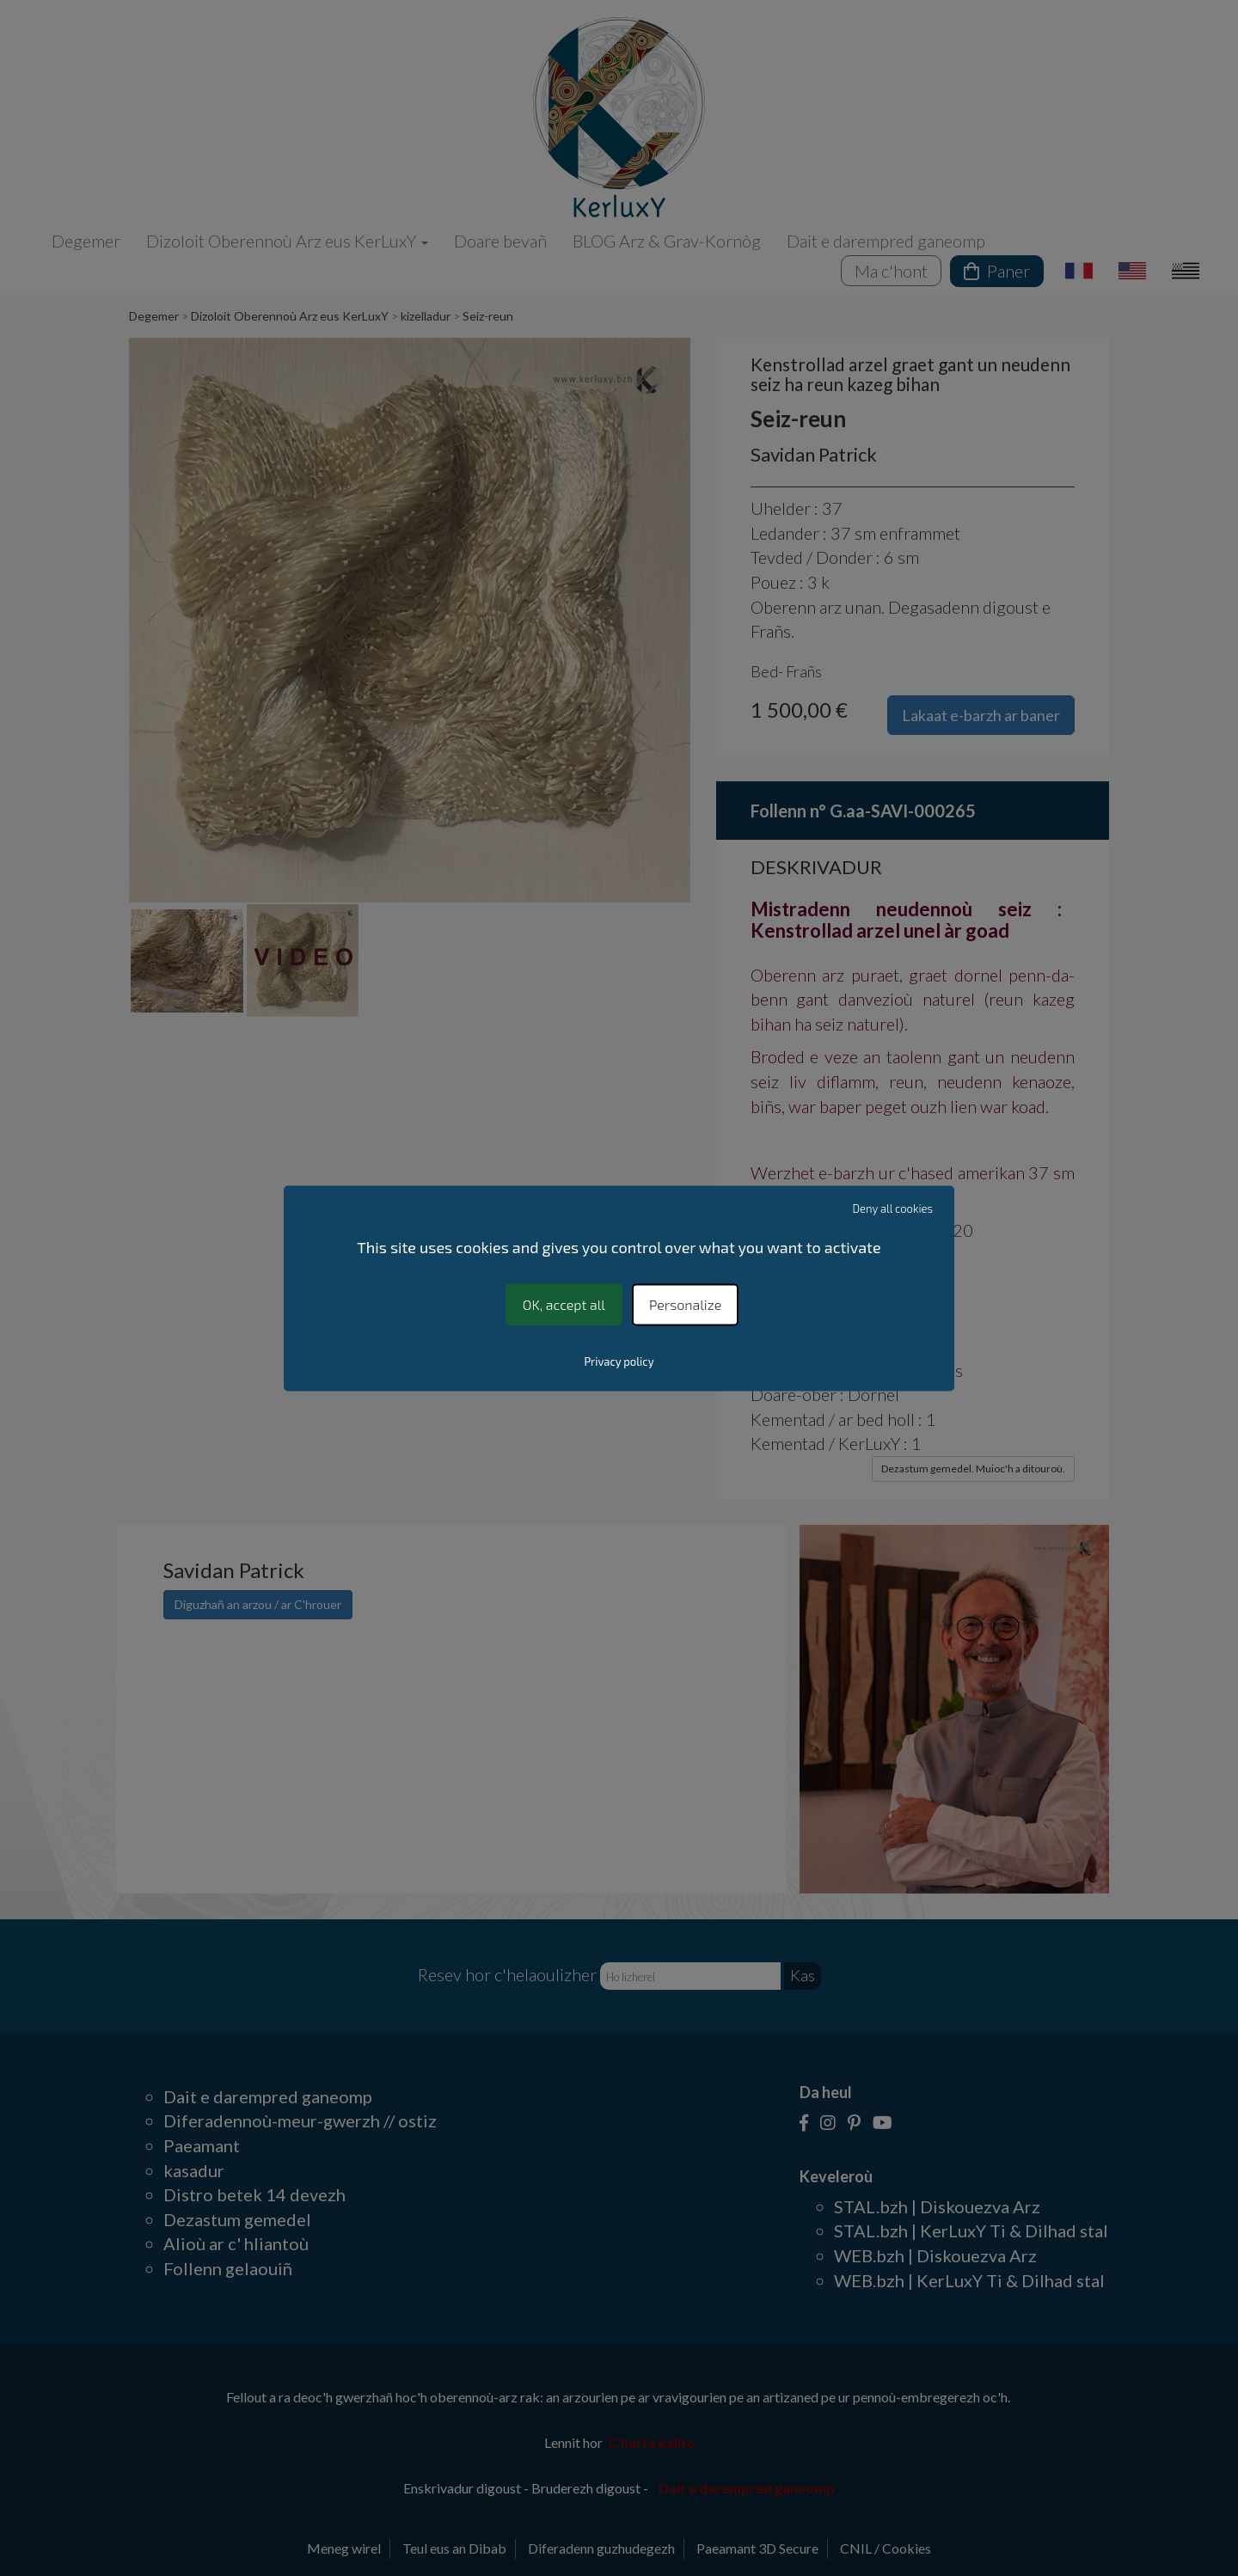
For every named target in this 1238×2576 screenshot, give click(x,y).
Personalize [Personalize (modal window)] (685, 1304)
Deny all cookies (893, 1208)
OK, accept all (564, 1304)
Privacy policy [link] (618, 1361)
